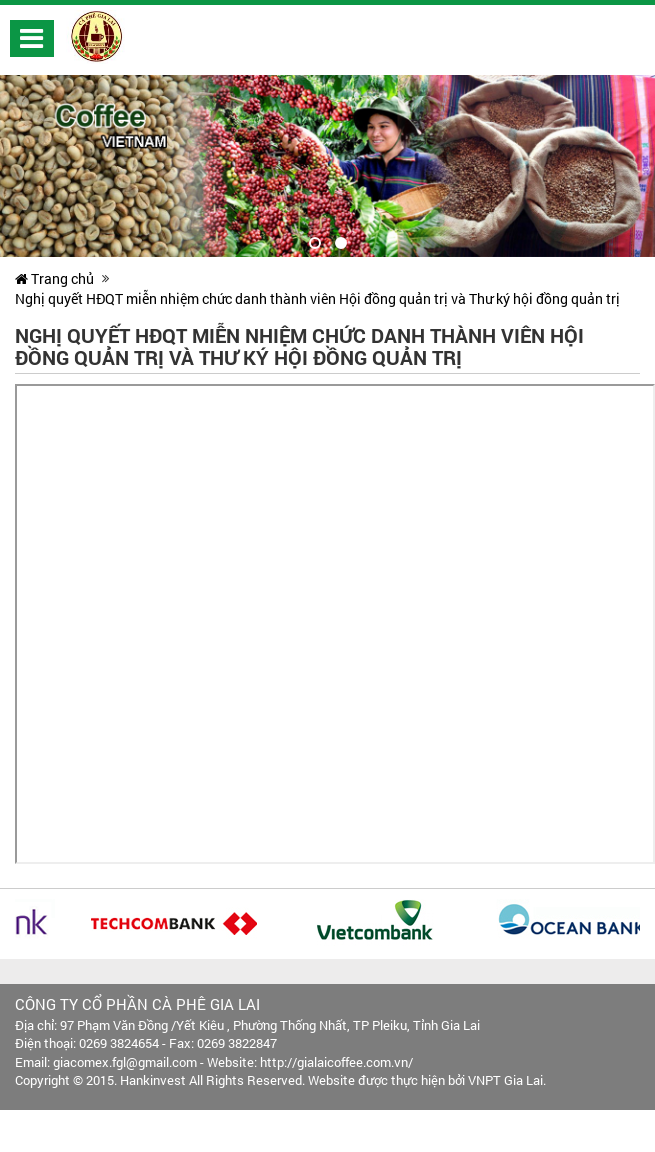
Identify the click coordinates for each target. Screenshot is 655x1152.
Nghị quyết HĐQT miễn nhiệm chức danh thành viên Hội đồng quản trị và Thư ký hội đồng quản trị (317, 298)
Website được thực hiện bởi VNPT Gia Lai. (427, 1080)
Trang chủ (54, 278)
